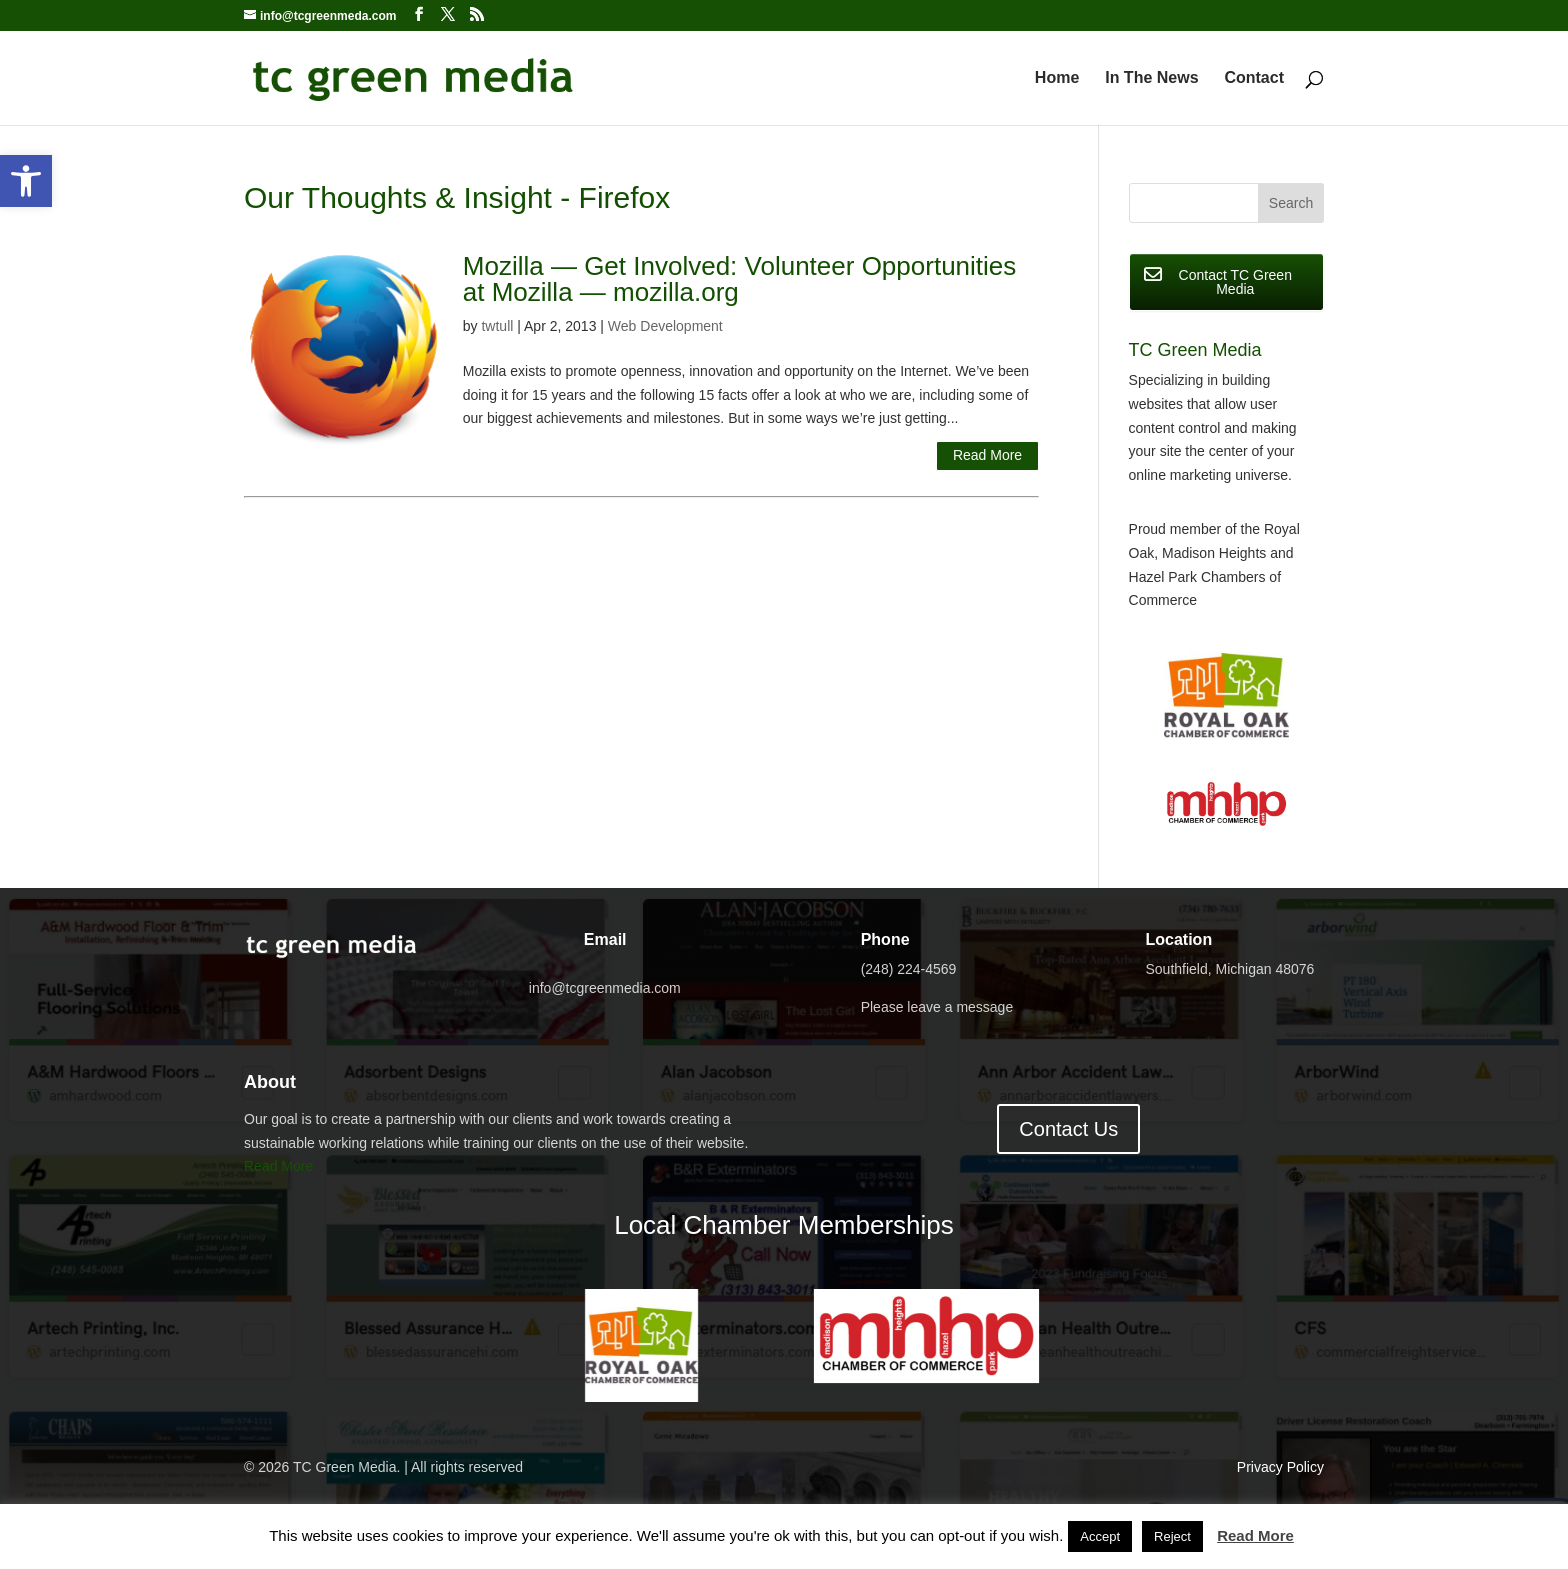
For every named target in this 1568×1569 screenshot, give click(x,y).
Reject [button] (1172, 1536)
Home (1057, 78)
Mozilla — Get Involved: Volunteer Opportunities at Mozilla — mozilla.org (740, 279)
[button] (26, 181)
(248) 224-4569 (909, 969)
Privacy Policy (1280, 1467)
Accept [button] (1100, 1536)
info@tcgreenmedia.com (605, 988)
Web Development (665, 326)
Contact (1254, 78)
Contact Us (1068, 1129)
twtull (497, 326)
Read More (987, 455)
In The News (1151, 78)
